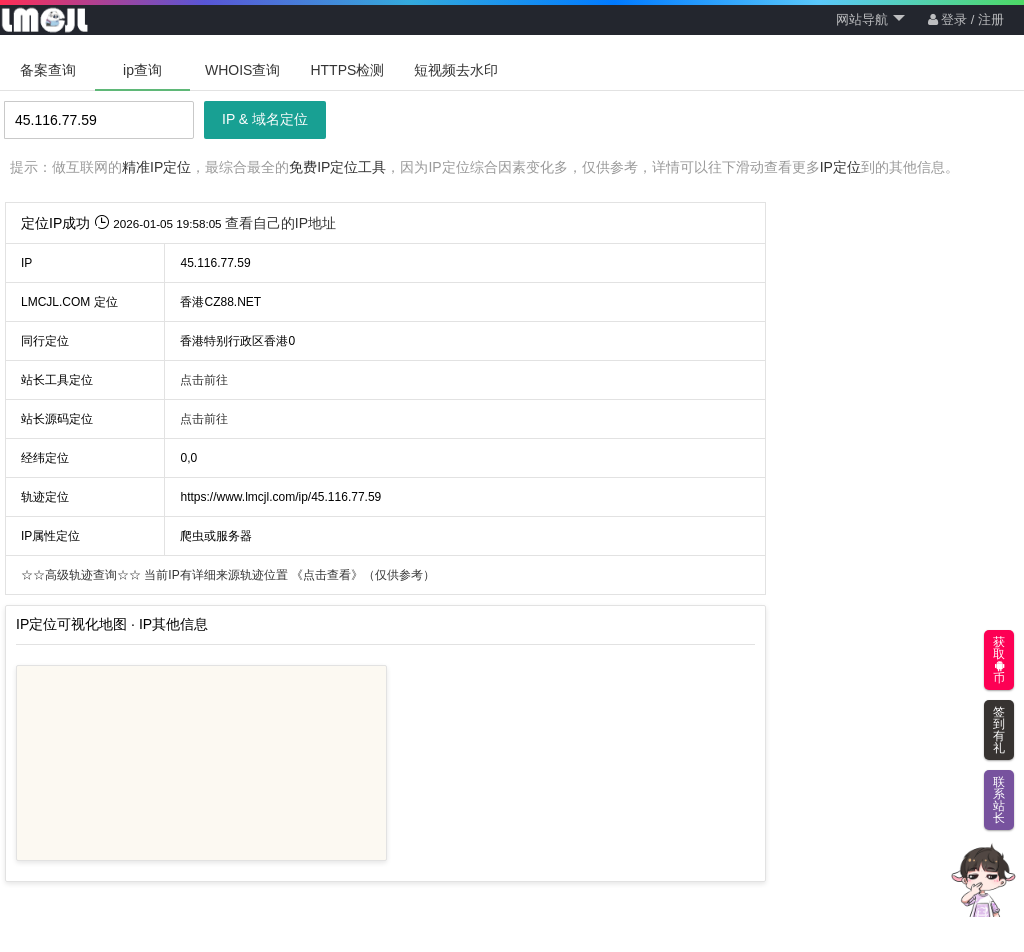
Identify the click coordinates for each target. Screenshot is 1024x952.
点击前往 (204, 380)
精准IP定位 (156, 167)
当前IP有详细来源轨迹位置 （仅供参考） (228, 575)
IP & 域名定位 (265, 119)
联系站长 (999, 800)
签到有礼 (999, 730)
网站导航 (870, 19)
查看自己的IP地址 (280, 223)
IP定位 (840, 167)
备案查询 (48, 70)
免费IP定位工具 (337, 167)
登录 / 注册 (966, 19)
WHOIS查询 (242, 70)
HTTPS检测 (347, 70)
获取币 (999, 660)
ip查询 (142, 70)
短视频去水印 (456, 70)
